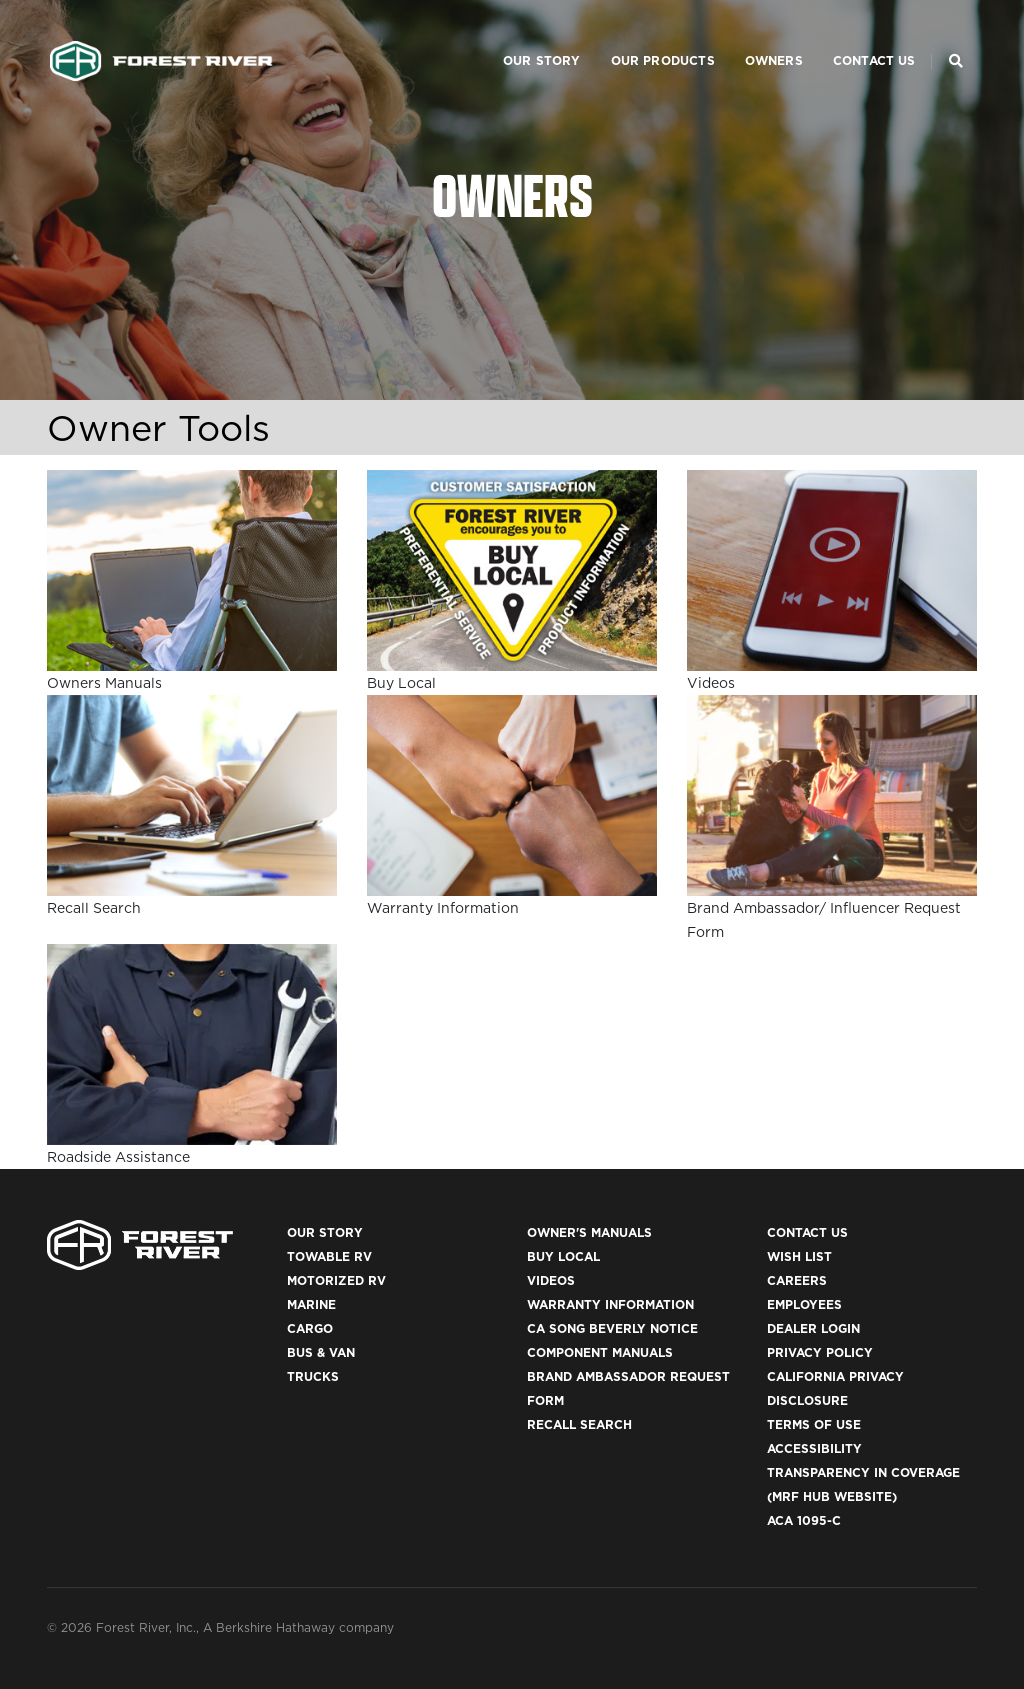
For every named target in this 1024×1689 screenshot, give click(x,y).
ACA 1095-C (804, 1520)
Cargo (310, 1328)
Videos (551, 1280)
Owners (750, 35)
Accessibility (814, 1448)
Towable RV (329, 1256)
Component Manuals (600, 1352)
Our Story (518, 35)
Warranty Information (610, 1304)
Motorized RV (336, 1280)
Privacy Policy (820, 1352)
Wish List (799, 1256)
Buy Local (563, 1256)
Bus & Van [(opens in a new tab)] (321, 1352)
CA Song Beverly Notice (612, 1328)
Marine (311, 1304)
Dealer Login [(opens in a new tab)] (813, 1328)
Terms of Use (814, 1424)
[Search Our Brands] (956, 36)
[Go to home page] (161, 36)
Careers (797, 1280)
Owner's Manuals (589, 1232)
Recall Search (579, 1424)
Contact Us (850, 35)
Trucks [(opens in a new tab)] (313, 1376)
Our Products (639, 35)
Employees (804, 1304)
